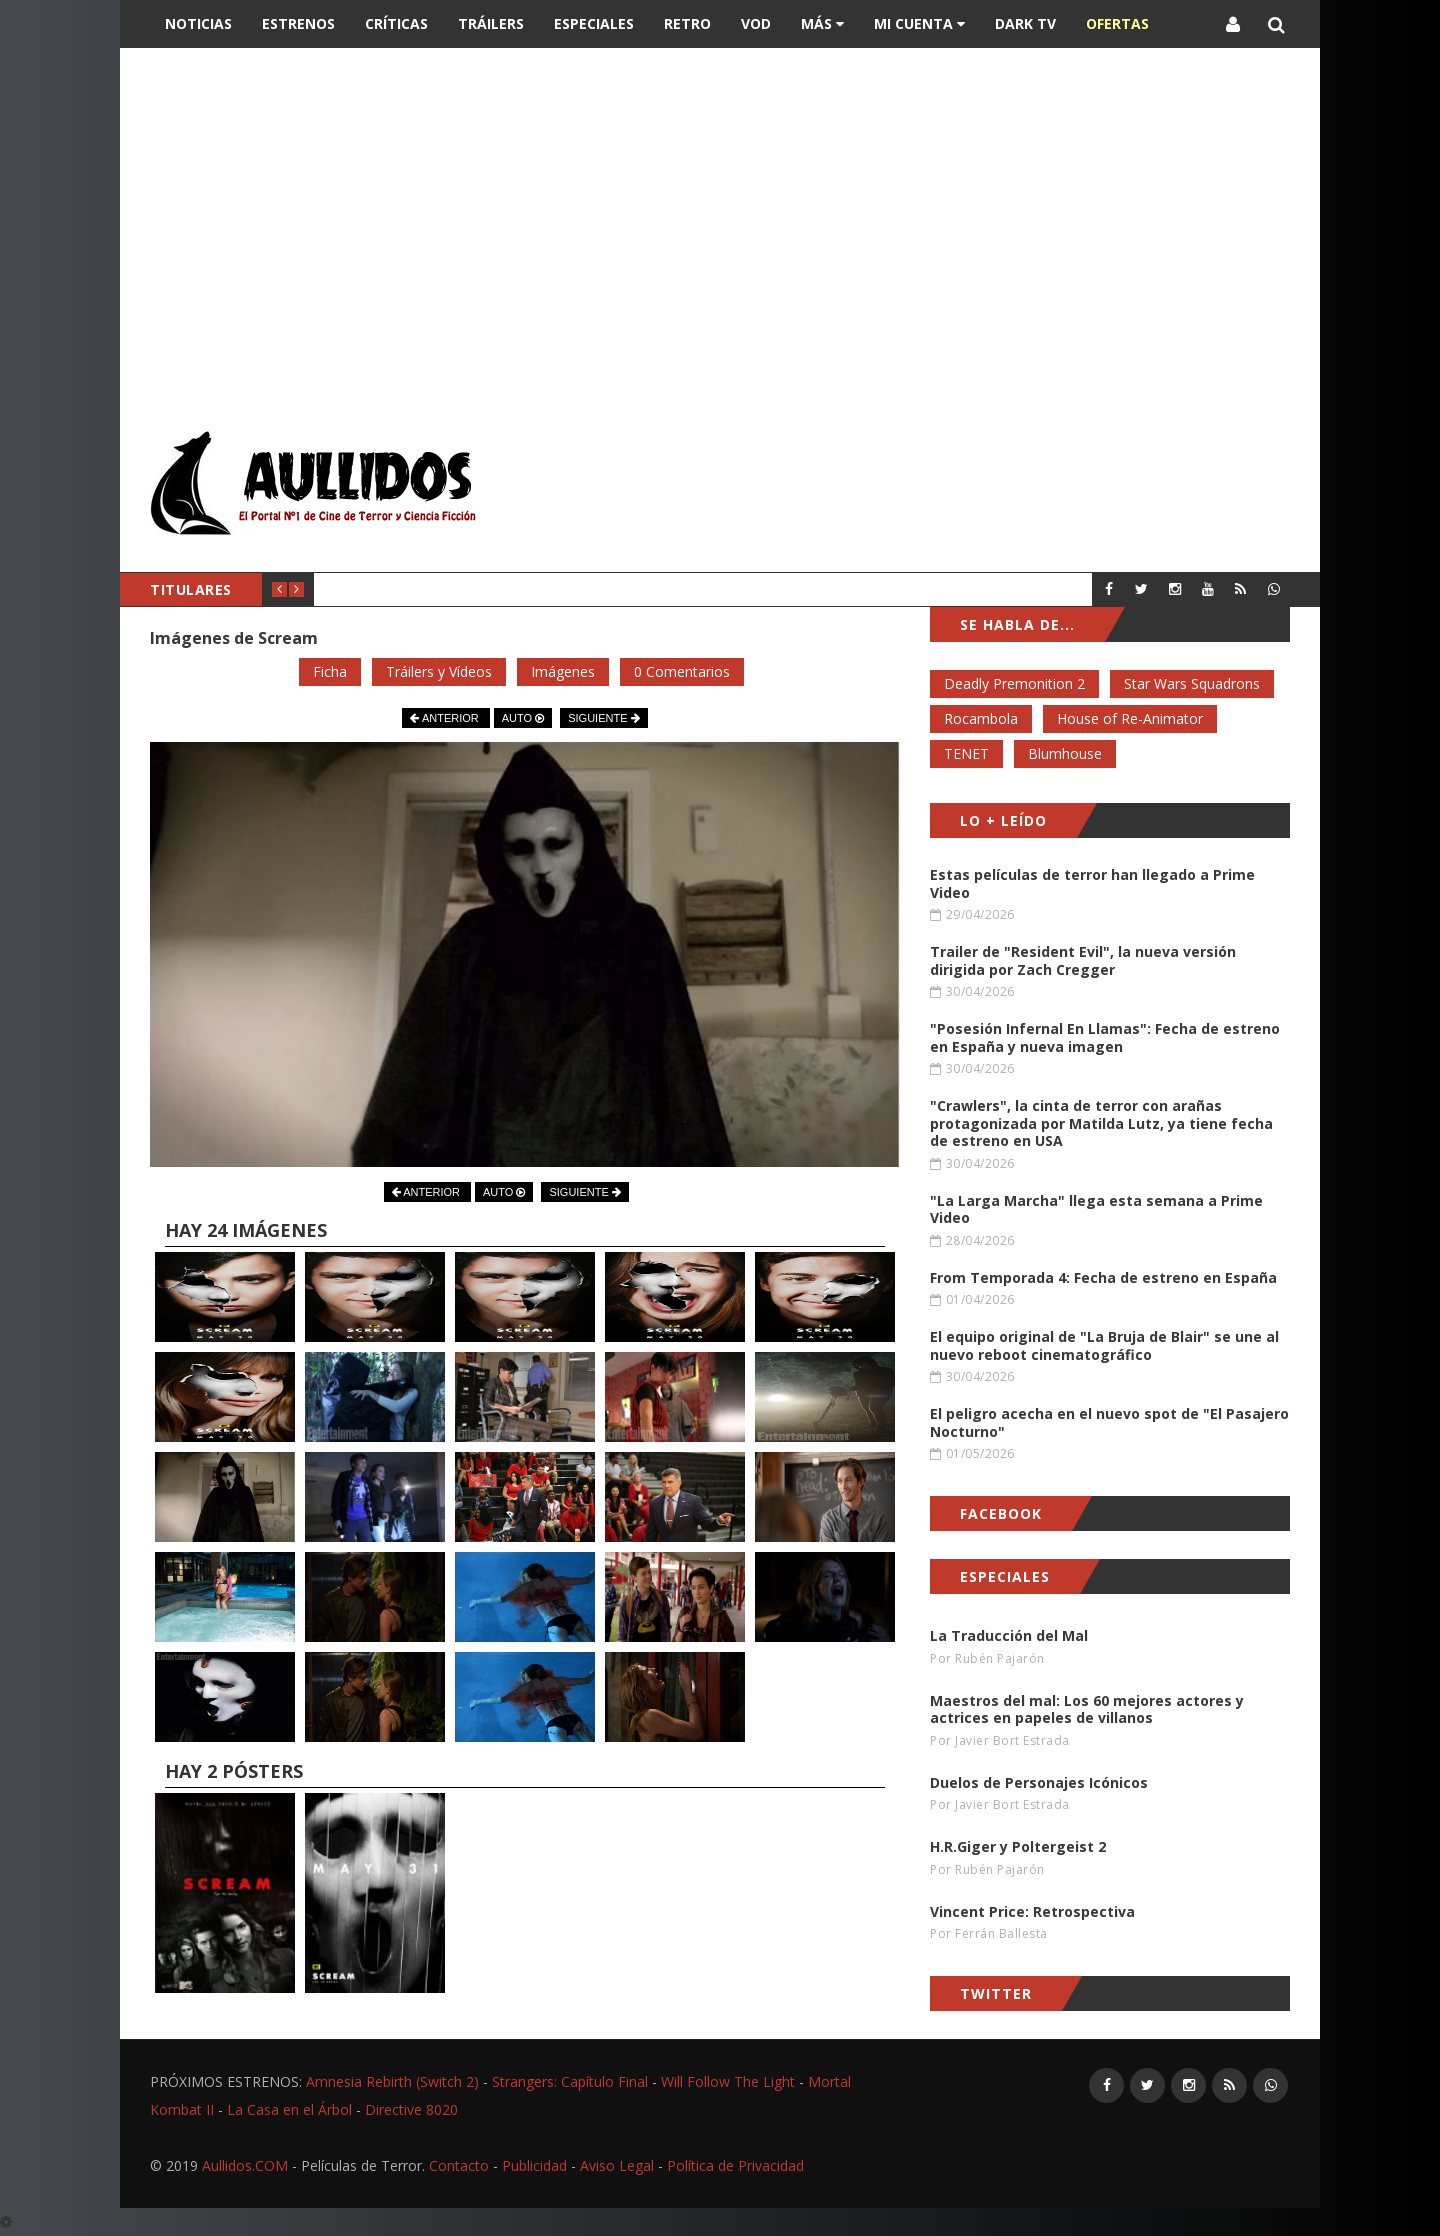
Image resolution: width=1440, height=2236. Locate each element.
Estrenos (298, 23)
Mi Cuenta (919, 23)
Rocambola (981, 718)
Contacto (459, 2165)
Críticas (396, 23)
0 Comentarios (682, 671)
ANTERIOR (445, 718)
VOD (756, 23)
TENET (966, 753)
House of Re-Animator (1130, 718)
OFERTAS (1117, 23)
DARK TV (1025, 23)
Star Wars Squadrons (1192, 683)
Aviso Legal (617, 2165)
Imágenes (563, 671)
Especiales (594, 23)
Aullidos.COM (245, 2165)
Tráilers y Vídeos (439, 671)
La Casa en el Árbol (289, 2109)
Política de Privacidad (735, 2165)
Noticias (198, 23)
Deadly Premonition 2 (1014, 683)
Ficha (330, 671)
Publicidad (534, 2165)
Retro (687, 23)
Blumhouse (1065, 753)
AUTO (523, 718)
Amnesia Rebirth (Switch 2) (392, 2081)
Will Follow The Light (728, 2081)
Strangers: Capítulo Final (570, 2081)
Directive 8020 (411, 2109)
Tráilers (491, 23)
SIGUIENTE (603, 718)
